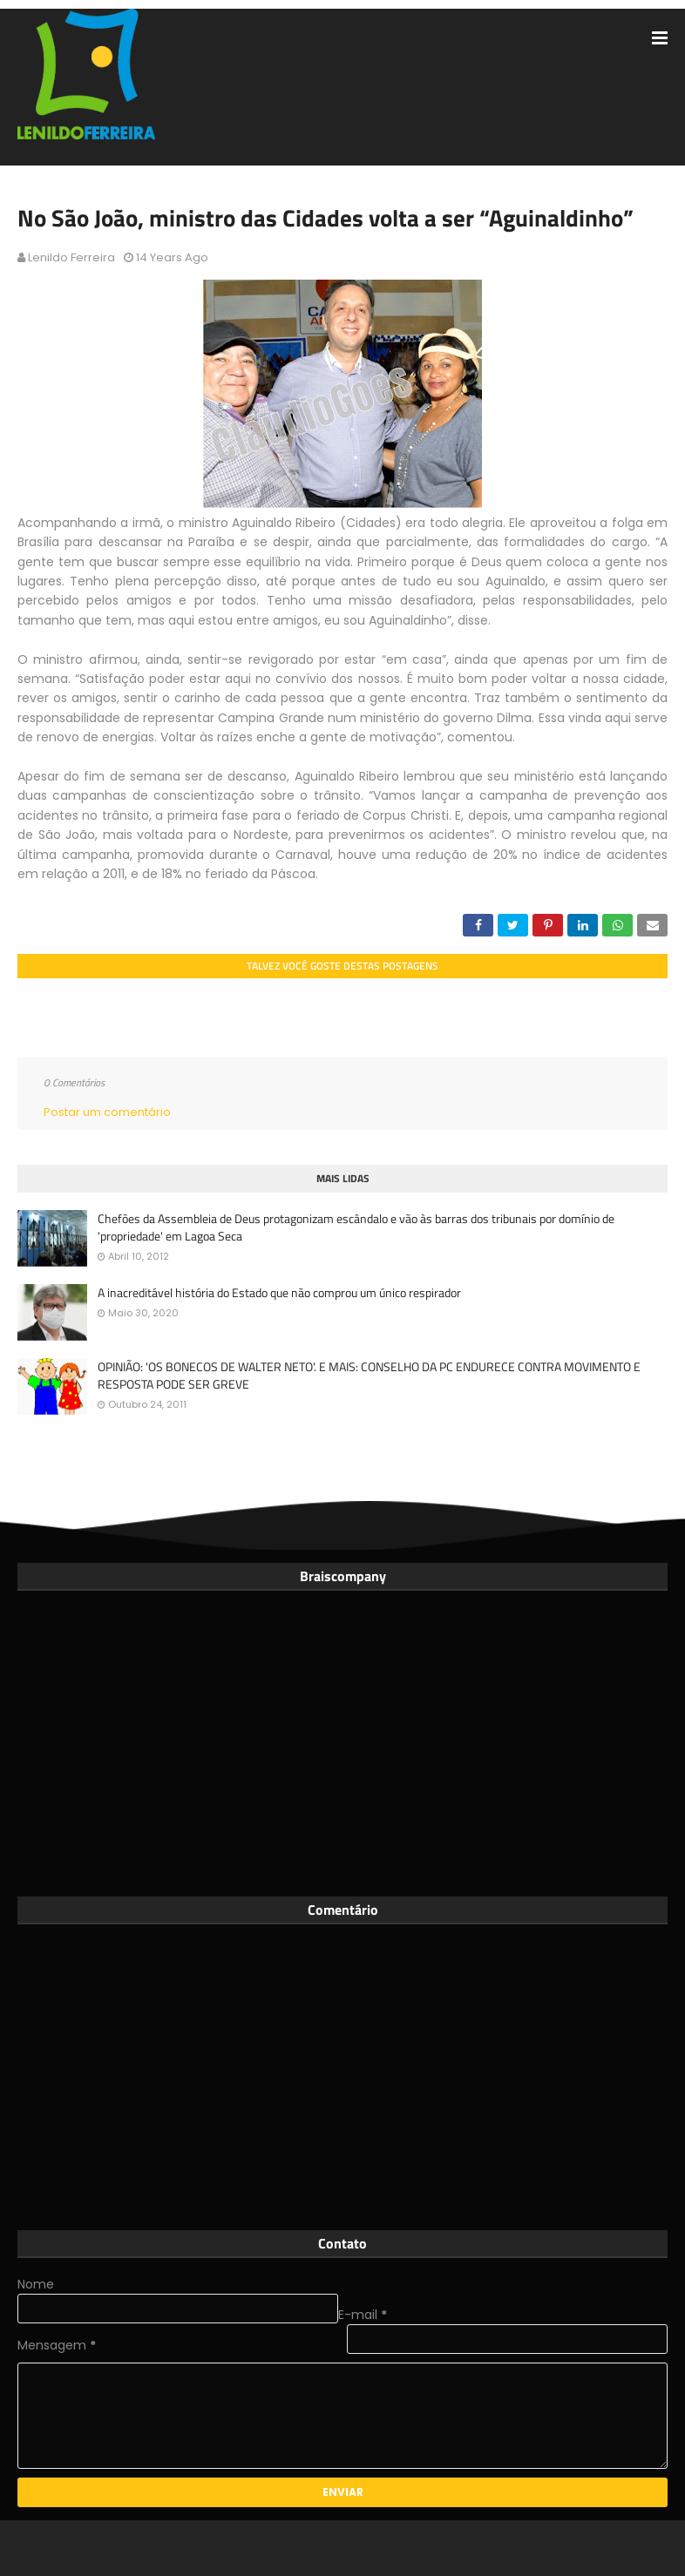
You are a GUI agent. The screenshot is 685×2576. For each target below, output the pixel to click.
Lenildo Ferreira (71, 257)
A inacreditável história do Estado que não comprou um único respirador (279, 1293)
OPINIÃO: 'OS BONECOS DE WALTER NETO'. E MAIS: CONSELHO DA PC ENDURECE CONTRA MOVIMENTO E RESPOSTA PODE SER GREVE (369, 1375)
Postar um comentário (107, 1112)
